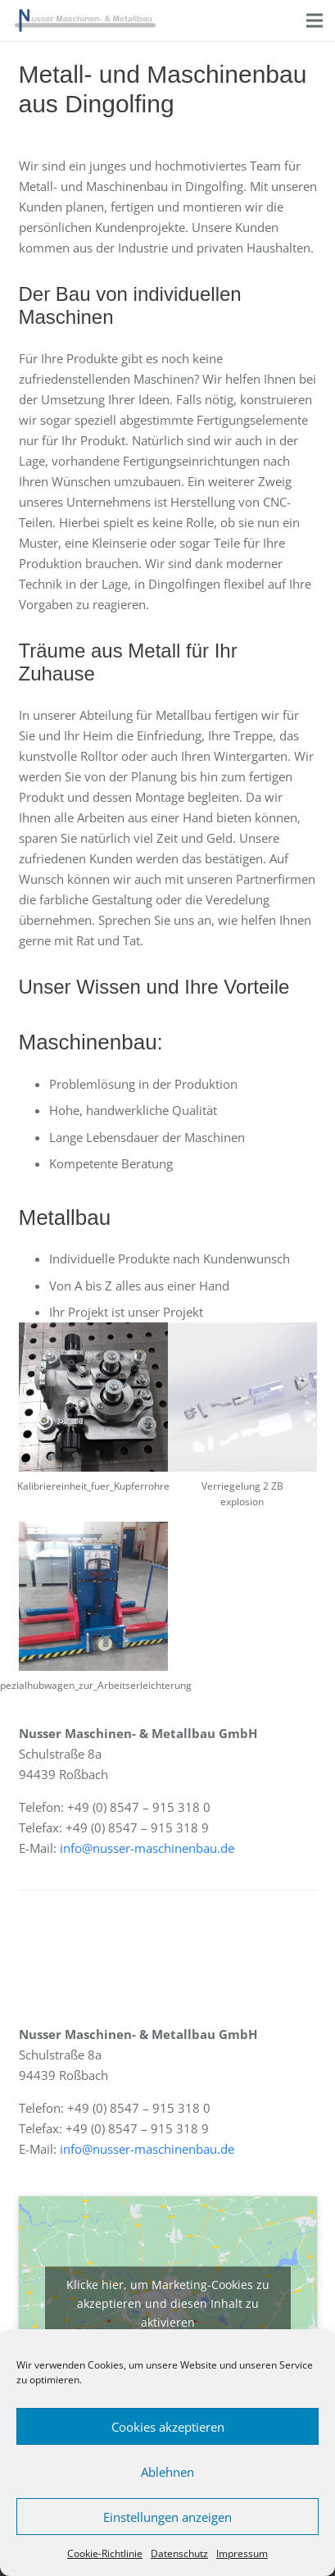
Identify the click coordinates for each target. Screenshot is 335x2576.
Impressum (242, 2553)
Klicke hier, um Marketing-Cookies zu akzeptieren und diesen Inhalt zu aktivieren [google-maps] (167, 2303)
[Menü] (315, 20)
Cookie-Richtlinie (105, 2553)
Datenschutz (179, 2553)
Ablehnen (167, 2472)
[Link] (85, 20)
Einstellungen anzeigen (167, 2517)
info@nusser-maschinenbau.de (147, 1848)
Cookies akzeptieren (167, 2427)
